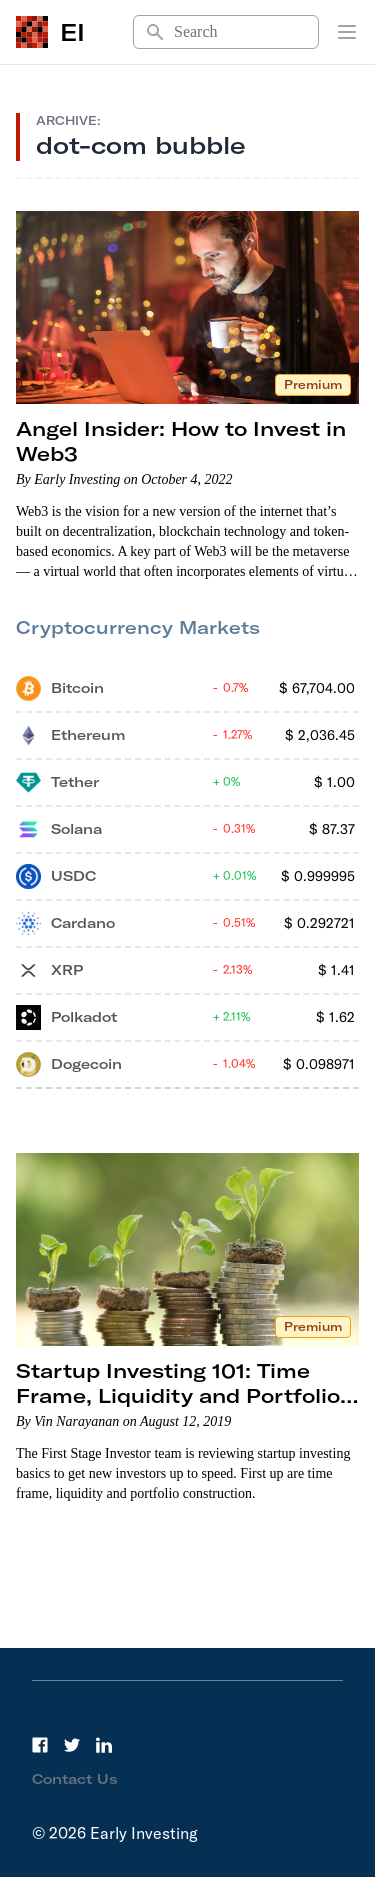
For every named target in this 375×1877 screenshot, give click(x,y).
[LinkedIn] (104, 1745)
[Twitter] (72, 1745)
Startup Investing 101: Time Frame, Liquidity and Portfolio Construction (178, 1395)
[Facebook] (40, 1745)
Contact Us (75, 1779)
